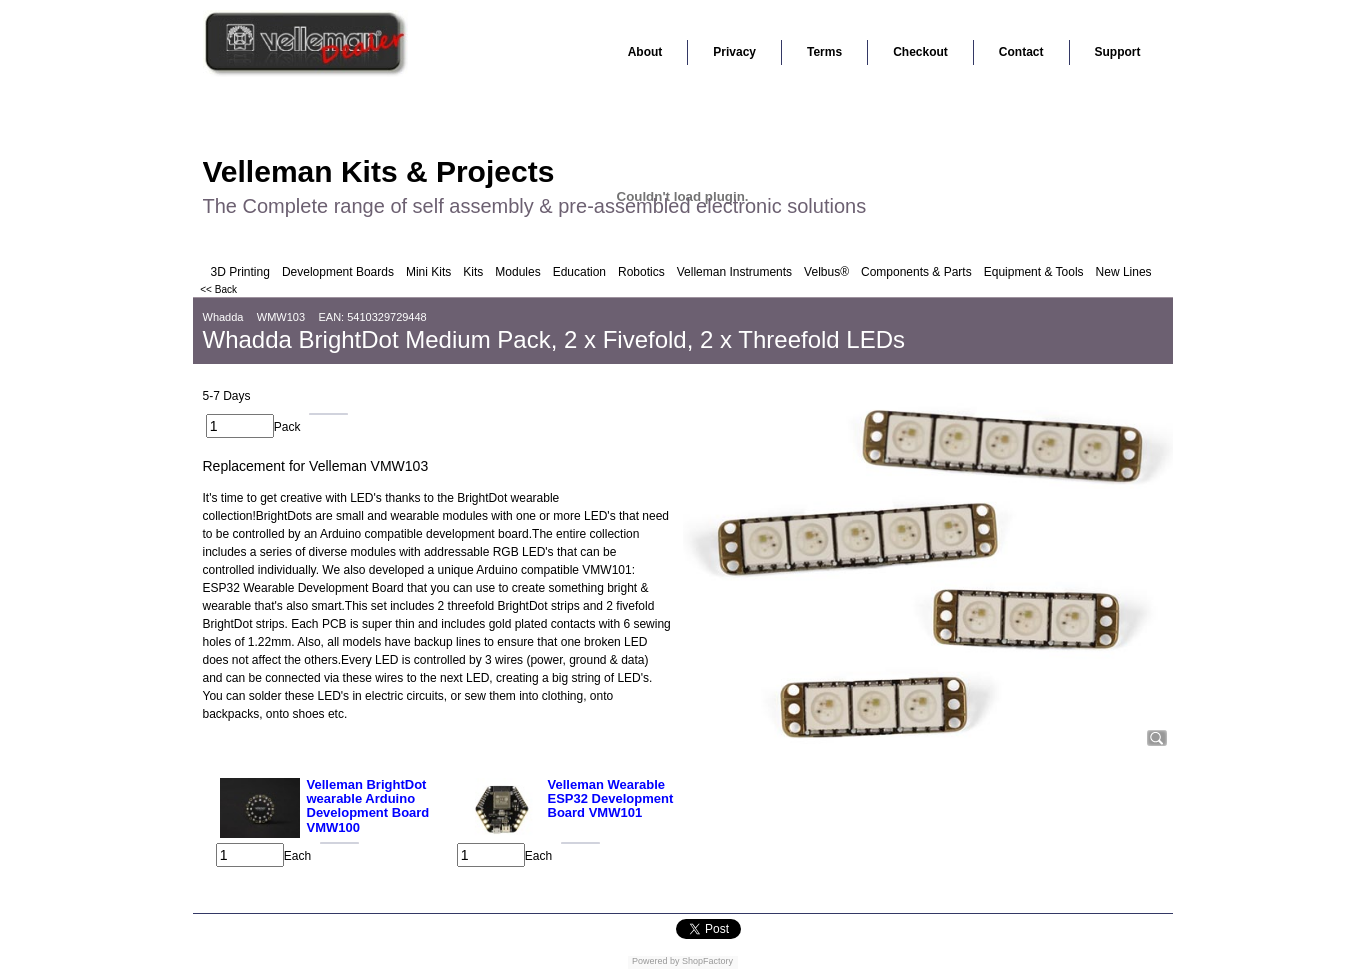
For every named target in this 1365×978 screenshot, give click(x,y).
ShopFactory (707, 961)
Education (579, 272)
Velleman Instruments (734, 272)
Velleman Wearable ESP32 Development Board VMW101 (611, 799)
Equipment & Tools (1034, 272)
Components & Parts (916, 272)
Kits (473, 272)
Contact (1021, 52)
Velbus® (826, 272)
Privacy (734, 52)
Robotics (641, 272)
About (645, 52)
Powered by (656, 961)
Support (1118, 52)
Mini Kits (428, 272)
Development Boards (338, 272)
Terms (824, 52)
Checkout (920, 52)
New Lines (1124, 272)
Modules (517, 272)
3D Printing (240, 272)
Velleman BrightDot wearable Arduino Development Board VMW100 (368, 806)
